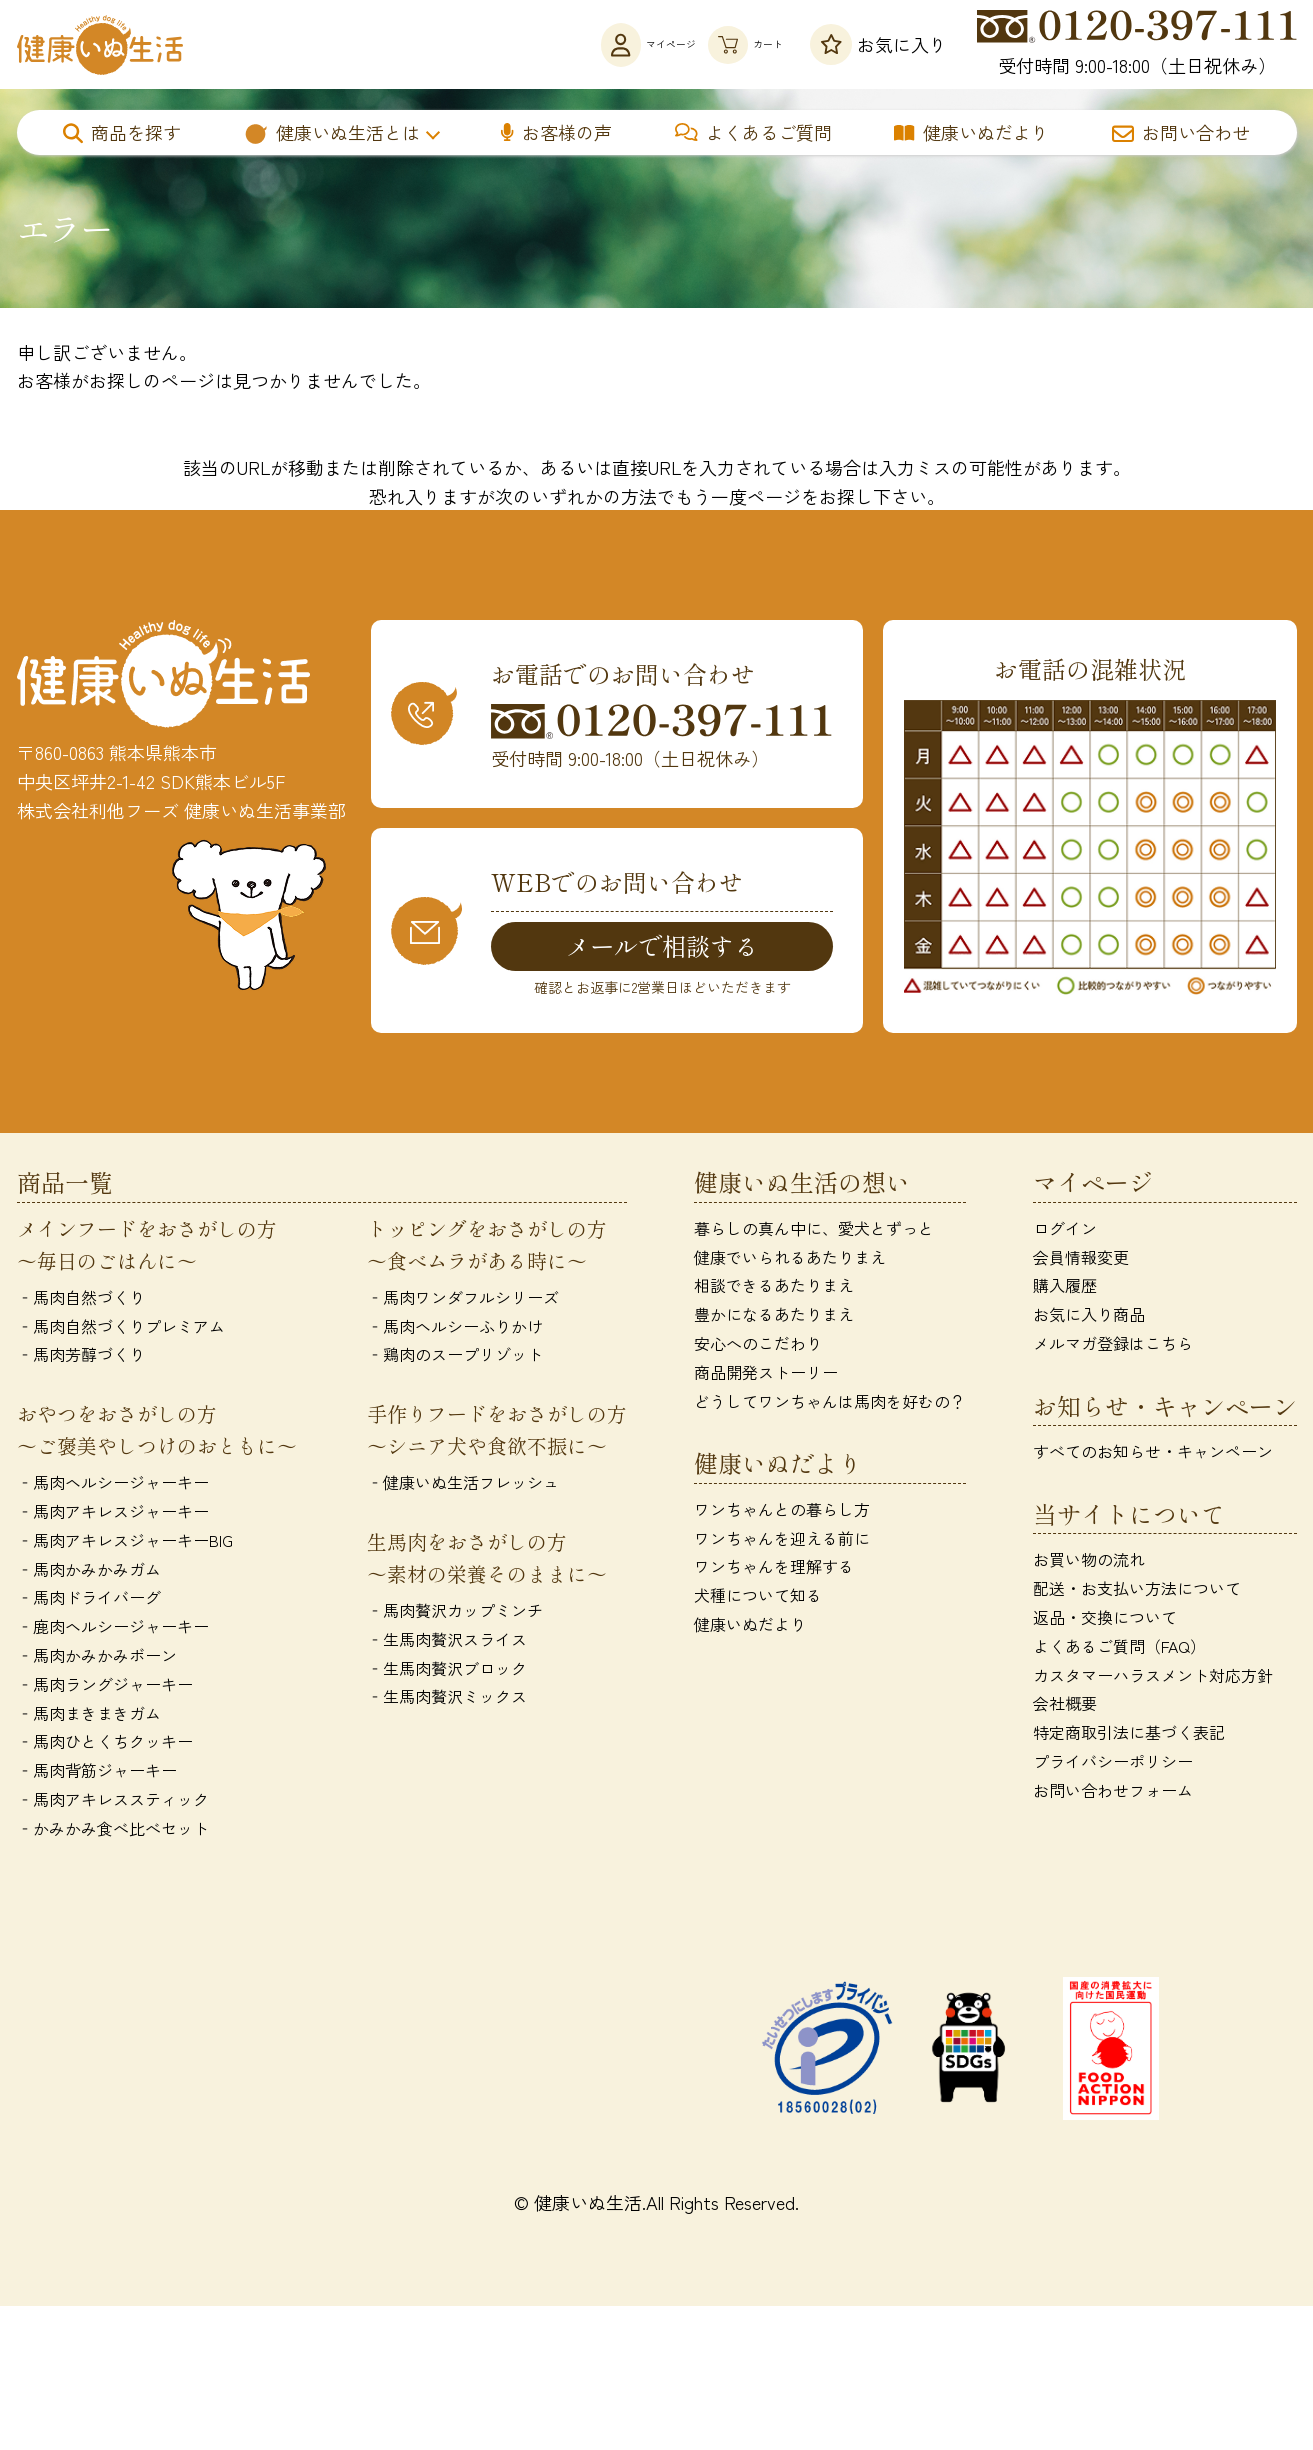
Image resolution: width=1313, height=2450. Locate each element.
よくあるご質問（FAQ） (1119, 1650)
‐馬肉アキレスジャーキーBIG (125, 1544)
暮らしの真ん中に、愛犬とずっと (814, 1232)
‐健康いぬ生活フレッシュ (463, 1486)
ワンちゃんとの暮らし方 (782, 1513)
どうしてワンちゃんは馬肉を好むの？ (830, 1404)
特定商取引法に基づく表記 (1129, 1736)
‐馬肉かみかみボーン (97, 1659)
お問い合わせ (1181, 132)
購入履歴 (1065, 1289)
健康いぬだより (971, 132)
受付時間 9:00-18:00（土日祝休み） (1137, 44)
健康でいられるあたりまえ (790, 1260)
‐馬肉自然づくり (81, 1301)
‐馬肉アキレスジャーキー (113, 1515)
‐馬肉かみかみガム (89, 1572)
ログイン (1065, 1232)
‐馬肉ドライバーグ (89, 1601)
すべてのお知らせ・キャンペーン (1153, 1455)
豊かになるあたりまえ (774, 1318)
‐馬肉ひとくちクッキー (105, 1745)
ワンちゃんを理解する (774, 1570)
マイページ (560, 44)
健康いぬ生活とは (331, 132)
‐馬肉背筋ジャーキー (97, 1774)
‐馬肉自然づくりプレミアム (121, 1329)
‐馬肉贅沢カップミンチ (455, 1614)
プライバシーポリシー (1113, 1765)
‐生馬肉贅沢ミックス (447, 1700)
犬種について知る (758, 1599)
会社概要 (1065, 1707)
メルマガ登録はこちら (1113, 1347)
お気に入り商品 (1089, 1318)
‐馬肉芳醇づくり (81, 1358)
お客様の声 (556, 132)
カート (719, 44)
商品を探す (122, 132)
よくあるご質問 (753, 132)
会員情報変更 (1081, 1260)
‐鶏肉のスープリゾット (455, 1358)
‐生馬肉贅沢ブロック (447, 1671)
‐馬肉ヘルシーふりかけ (455, 1329)
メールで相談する (662, 947)
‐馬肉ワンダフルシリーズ (463, 1301)
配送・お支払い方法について (1137, 1592)
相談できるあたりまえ (774, 1289)
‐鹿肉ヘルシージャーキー (113, 1630)
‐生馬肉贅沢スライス (447, 1643)
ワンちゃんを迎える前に (782, 1541)
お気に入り (878, 44)
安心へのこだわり (758, 1347)
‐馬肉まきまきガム (89, 1716)
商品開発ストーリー (766, 1376)
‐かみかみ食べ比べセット (113, 1832)
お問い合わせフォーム (1113, 1794)
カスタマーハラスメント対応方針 (1153, 1678)
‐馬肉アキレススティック (113, 1803)
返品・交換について (1105, 1621)
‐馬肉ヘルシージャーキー (113, 1486)
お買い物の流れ (1089, 1563)
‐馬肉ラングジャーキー (105, 1688)
